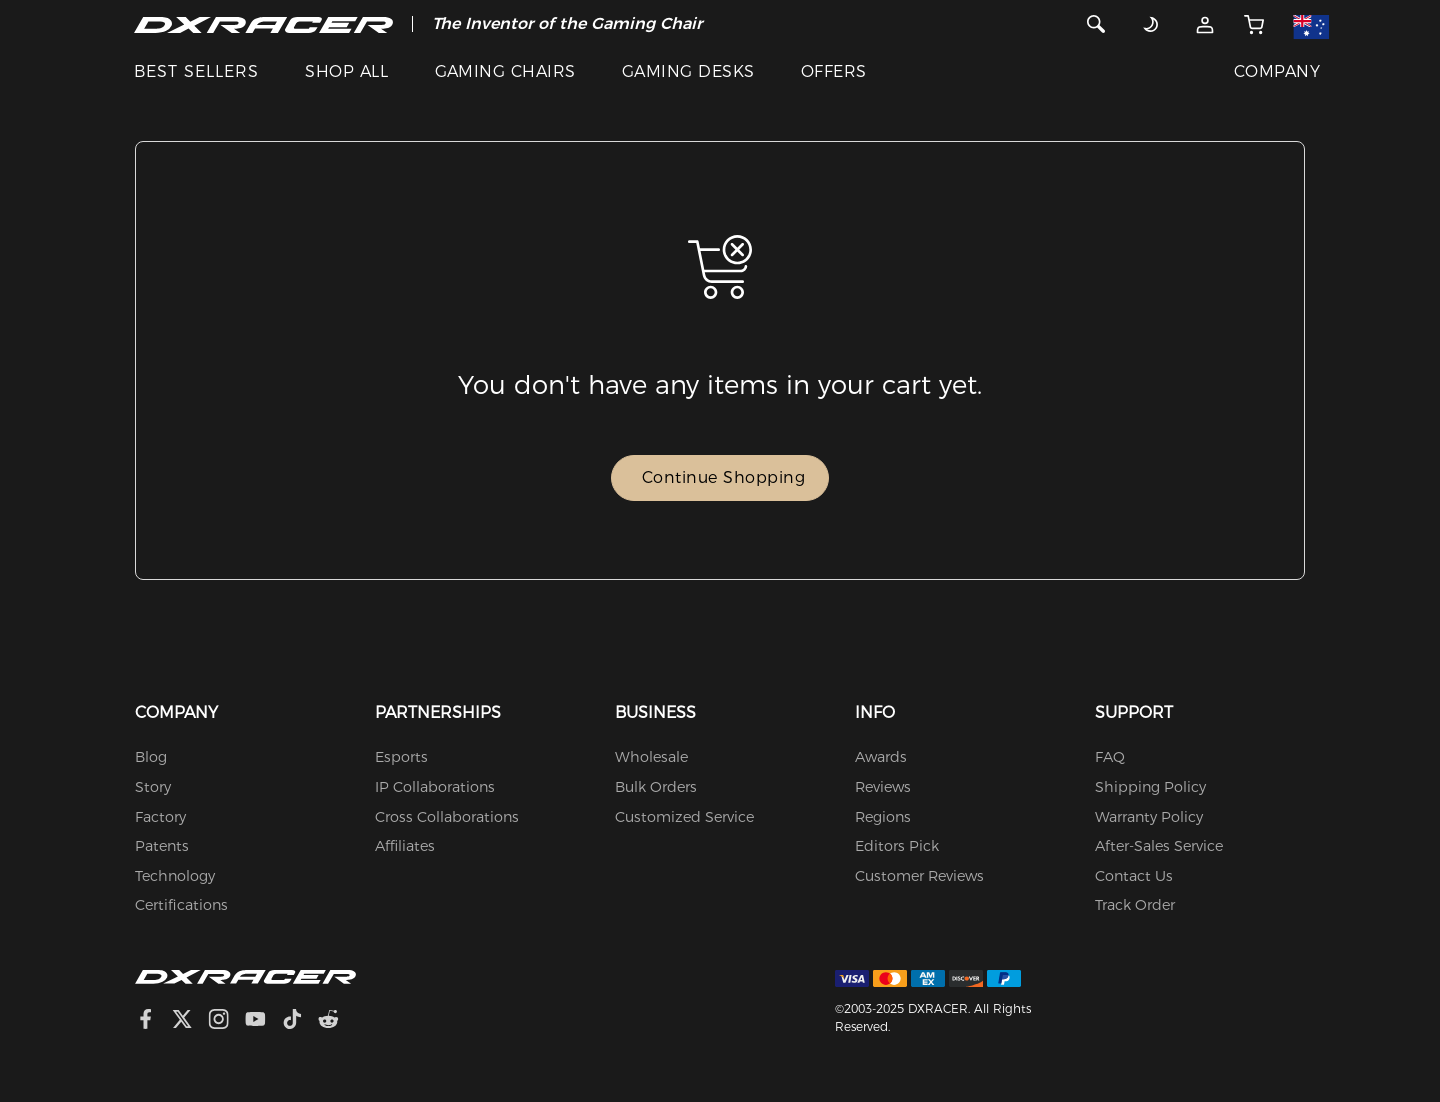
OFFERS (834, 71)
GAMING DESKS (688, 71)
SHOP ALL (346, 71)
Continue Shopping (724, 477)
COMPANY (1277, 71)
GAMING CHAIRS (505, 71)
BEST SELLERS (196, 71)
